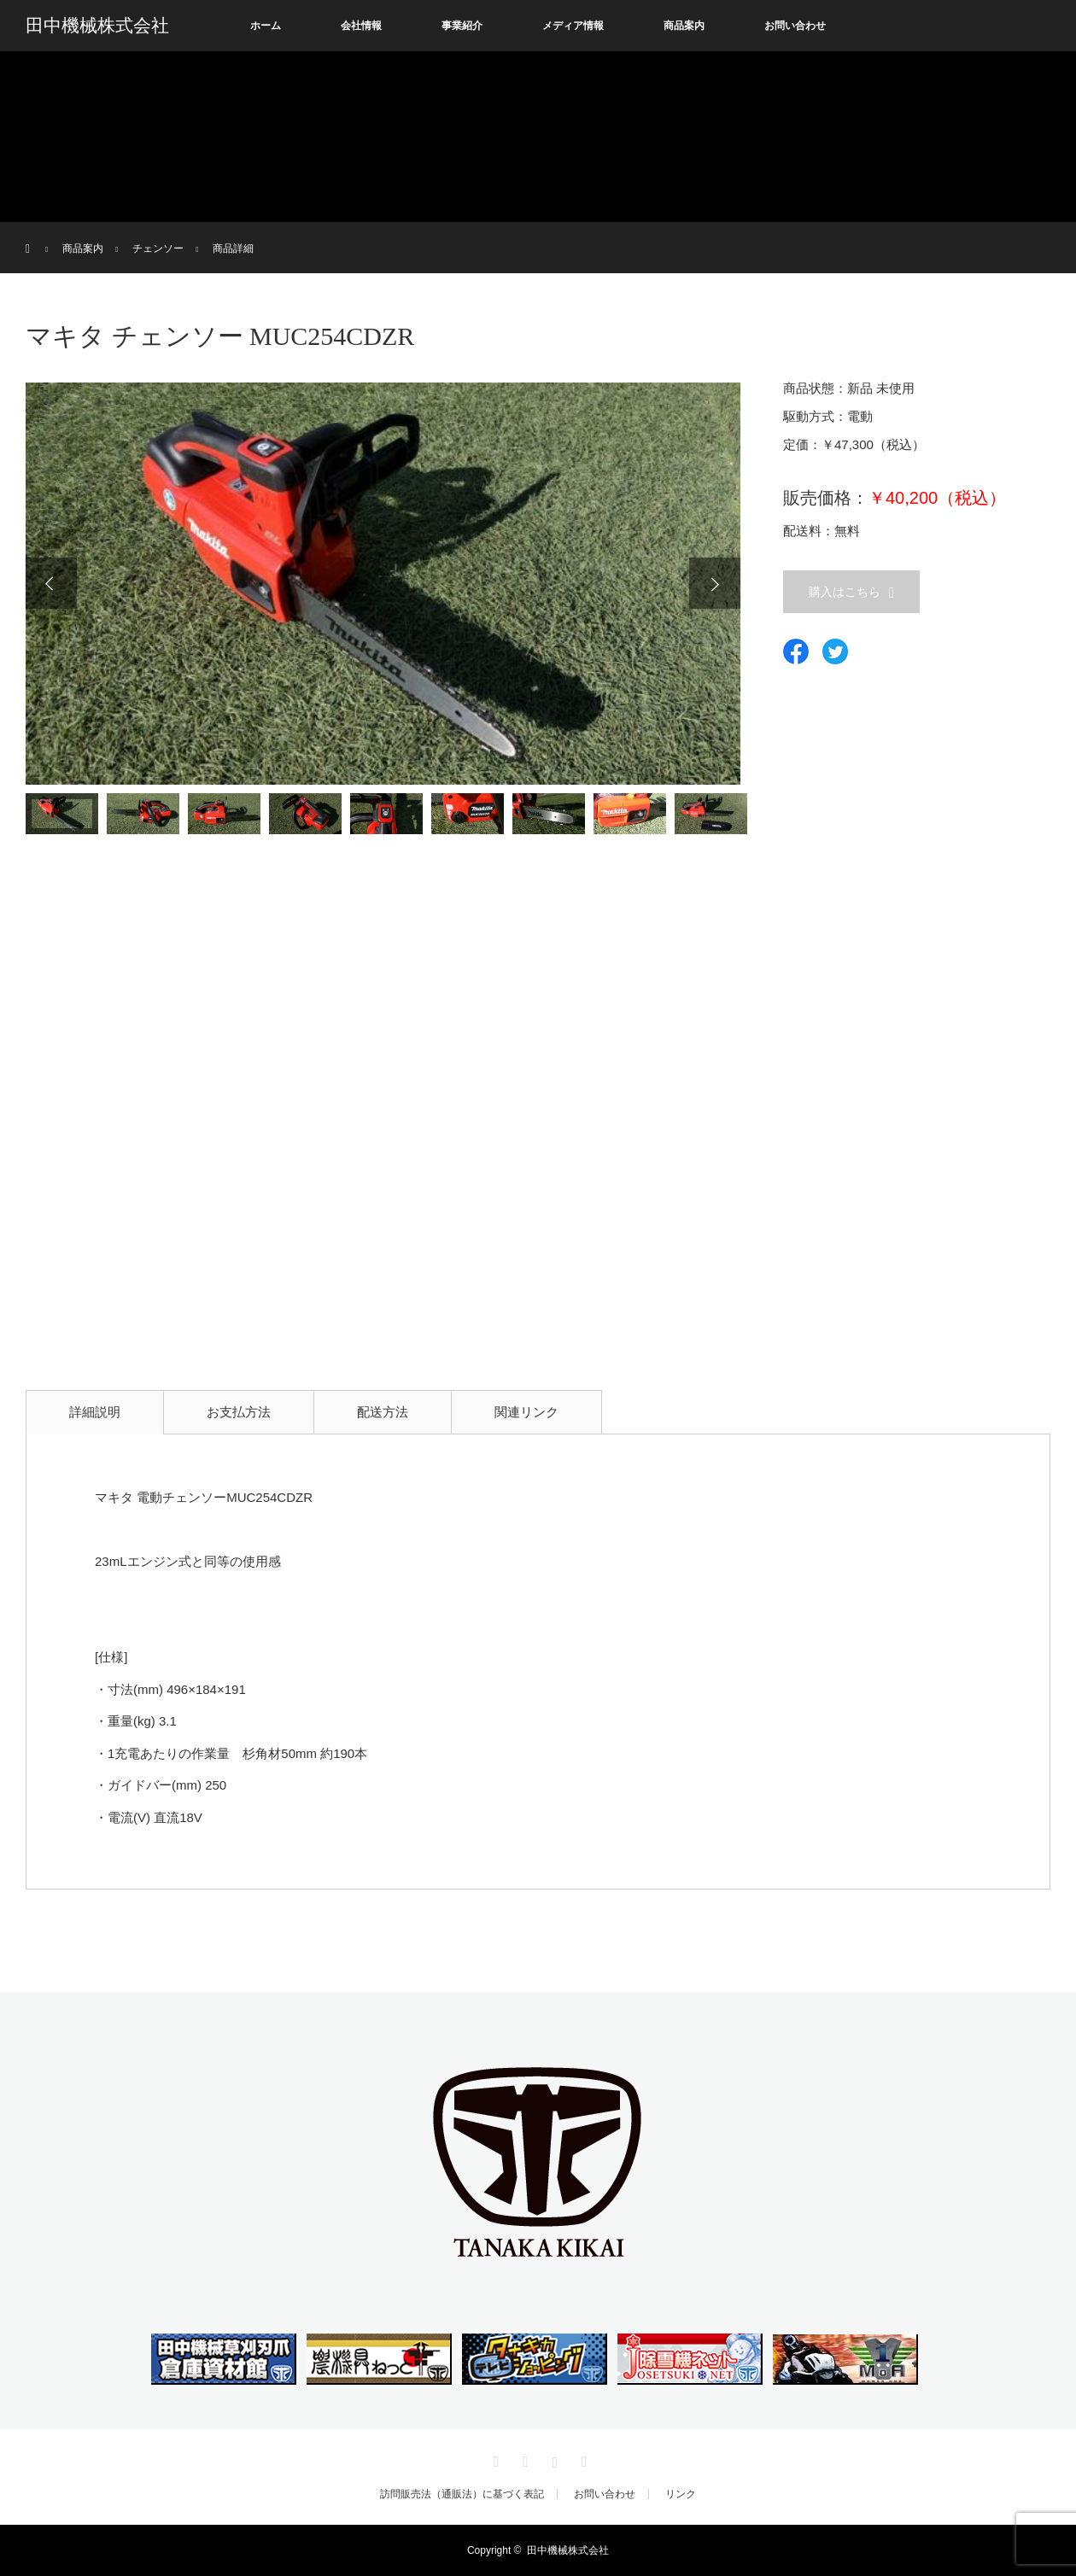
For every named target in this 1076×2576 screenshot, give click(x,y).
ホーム (265, 26)
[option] (383, 584)
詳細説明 (94, 1412)
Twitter (494, 2459)
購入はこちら (844, 592)
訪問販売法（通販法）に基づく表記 (462, 2494)
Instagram (552, 2459)
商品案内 (684, 26)
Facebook (523, 2459)
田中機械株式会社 (97, 25)
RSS (581, 2459)
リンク (680, 2494)
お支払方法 (239, 1412)
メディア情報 (573, 26)
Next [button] (714, 583)
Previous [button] (51, 583)
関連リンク (526, 1412)
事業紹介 (462, 26)
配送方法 (382, 1412)
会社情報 (361, 26)
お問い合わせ (795, 26)
